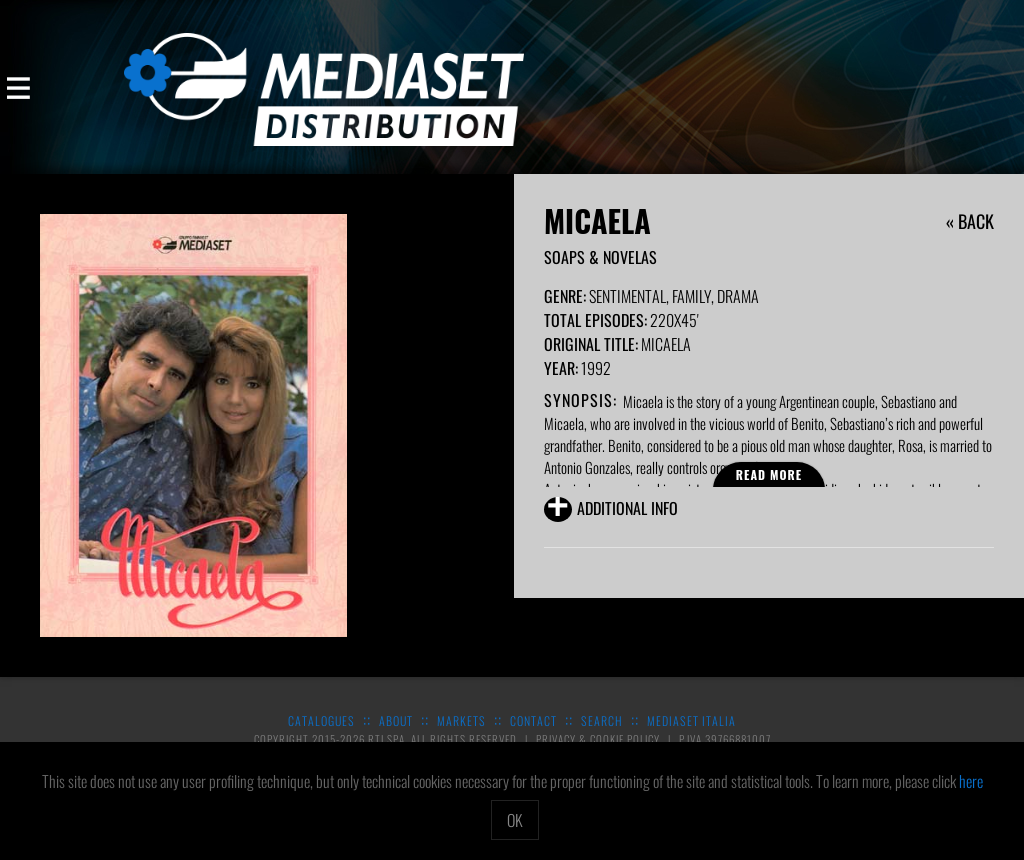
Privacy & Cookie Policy (599, 739)
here (971, 781)
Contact (533, 720)
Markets (461, 720)
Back (976, 221)
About (396, 720)
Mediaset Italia (691, 720)
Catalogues (321, 720)
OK (515, 820)
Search (602, 720)
